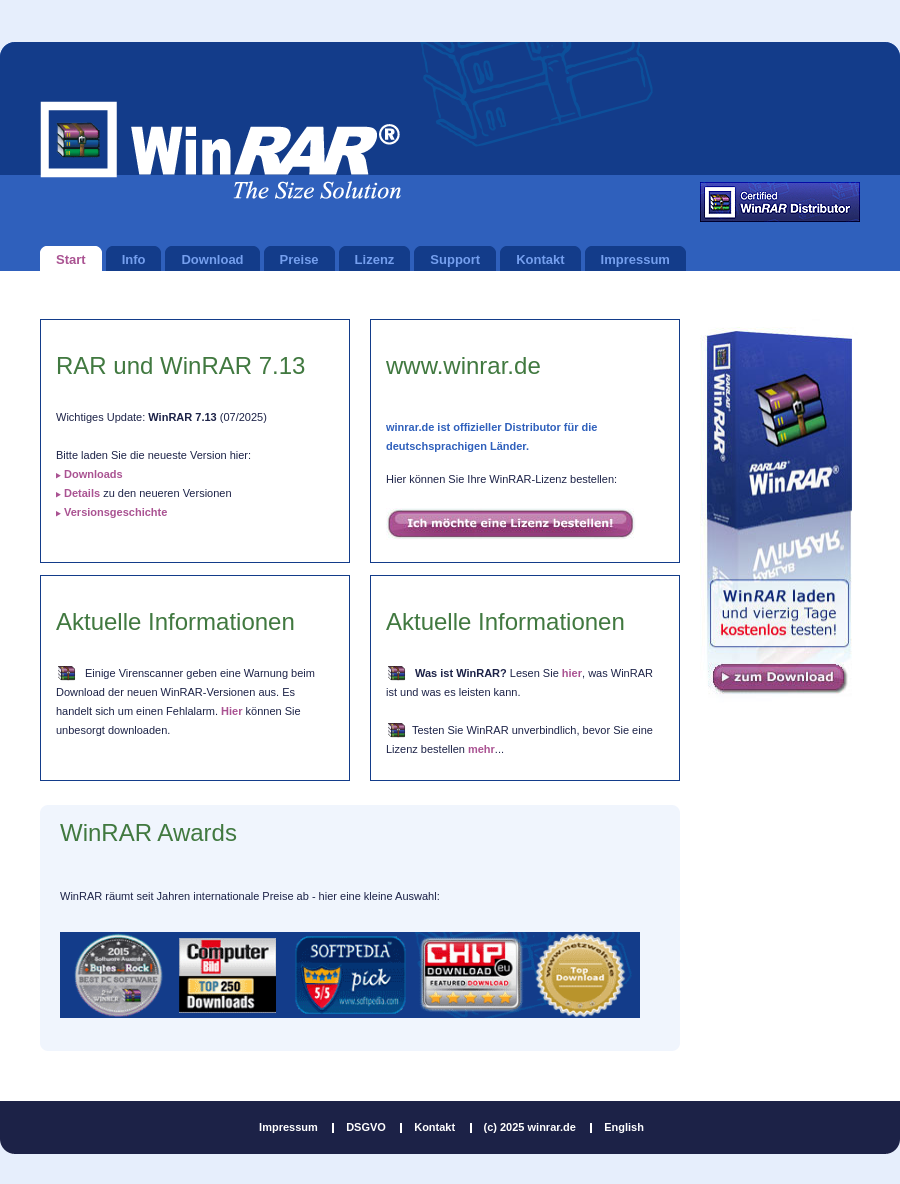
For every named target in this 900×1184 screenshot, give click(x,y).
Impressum (288, 1127)
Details (82, 493)
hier (572, 673)
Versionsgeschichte (115, 512)
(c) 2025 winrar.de (530, 1127)
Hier (231, 711)
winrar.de (220, 150)
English (624, 1127)
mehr (481, 749)
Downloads (93, 474)
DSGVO (366, 1127)
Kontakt (434, 1127)
